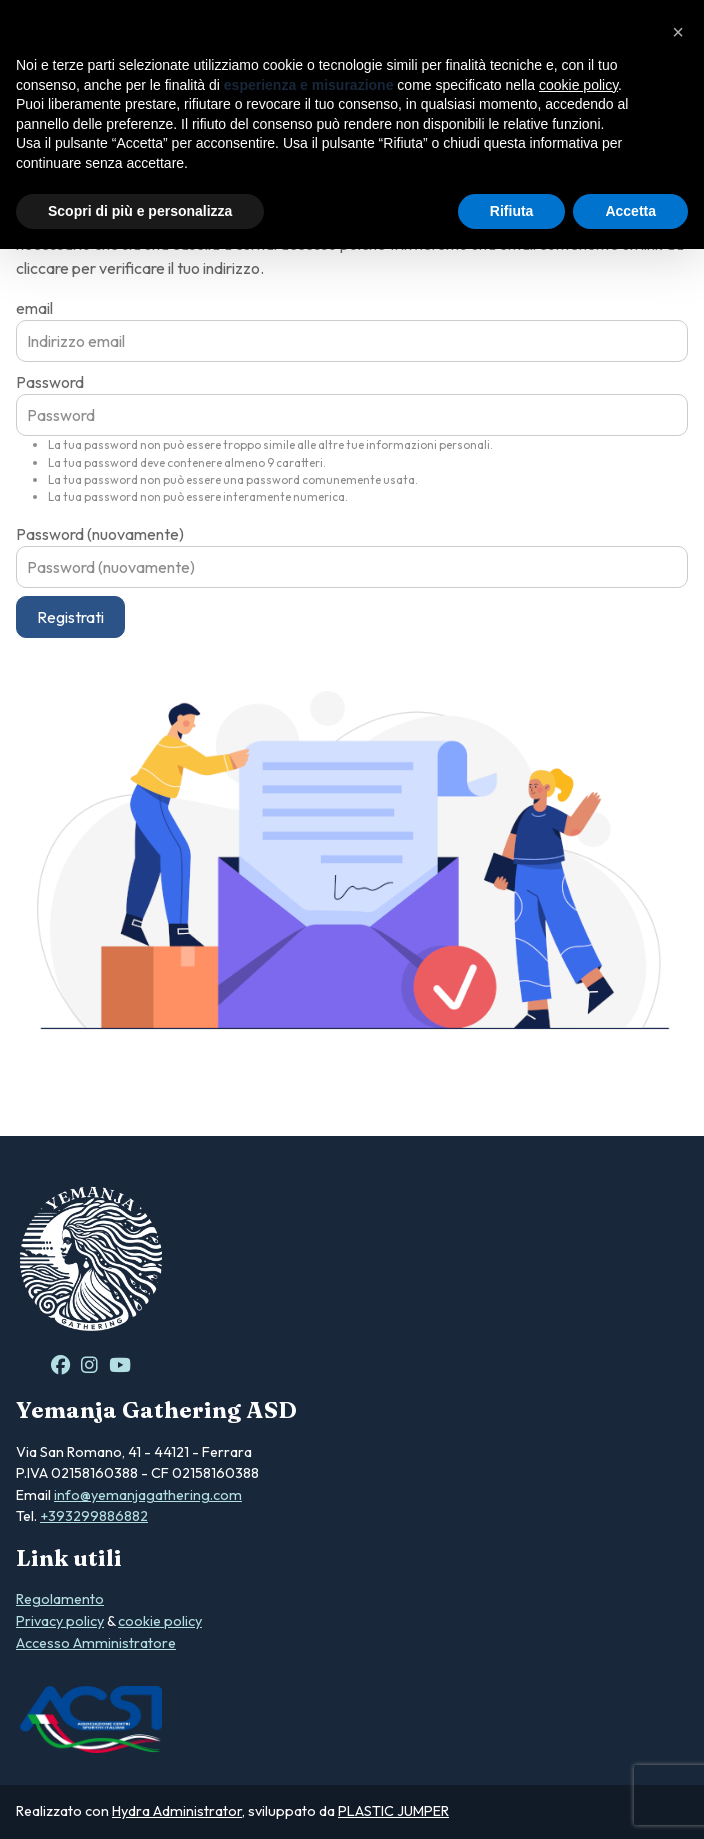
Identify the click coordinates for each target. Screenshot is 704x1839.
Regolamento (60, 1599)
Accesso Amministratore (96, 1643)
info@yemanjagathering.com (148, 1495)
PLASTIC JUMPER (393, 1811)
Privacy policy (60, 1621)
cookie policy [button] (578, 85)
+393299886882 (94, 1516)
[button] (678, 32)
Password (50, 382)
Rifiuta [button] (512, 211)
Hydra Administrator (177, 1811)
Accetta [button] (630, 211)
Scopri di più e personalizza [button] (140, 211)
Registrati (70, 617)
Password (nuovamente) (100, 534)
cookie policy (160, 1621)
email (34, 308)
